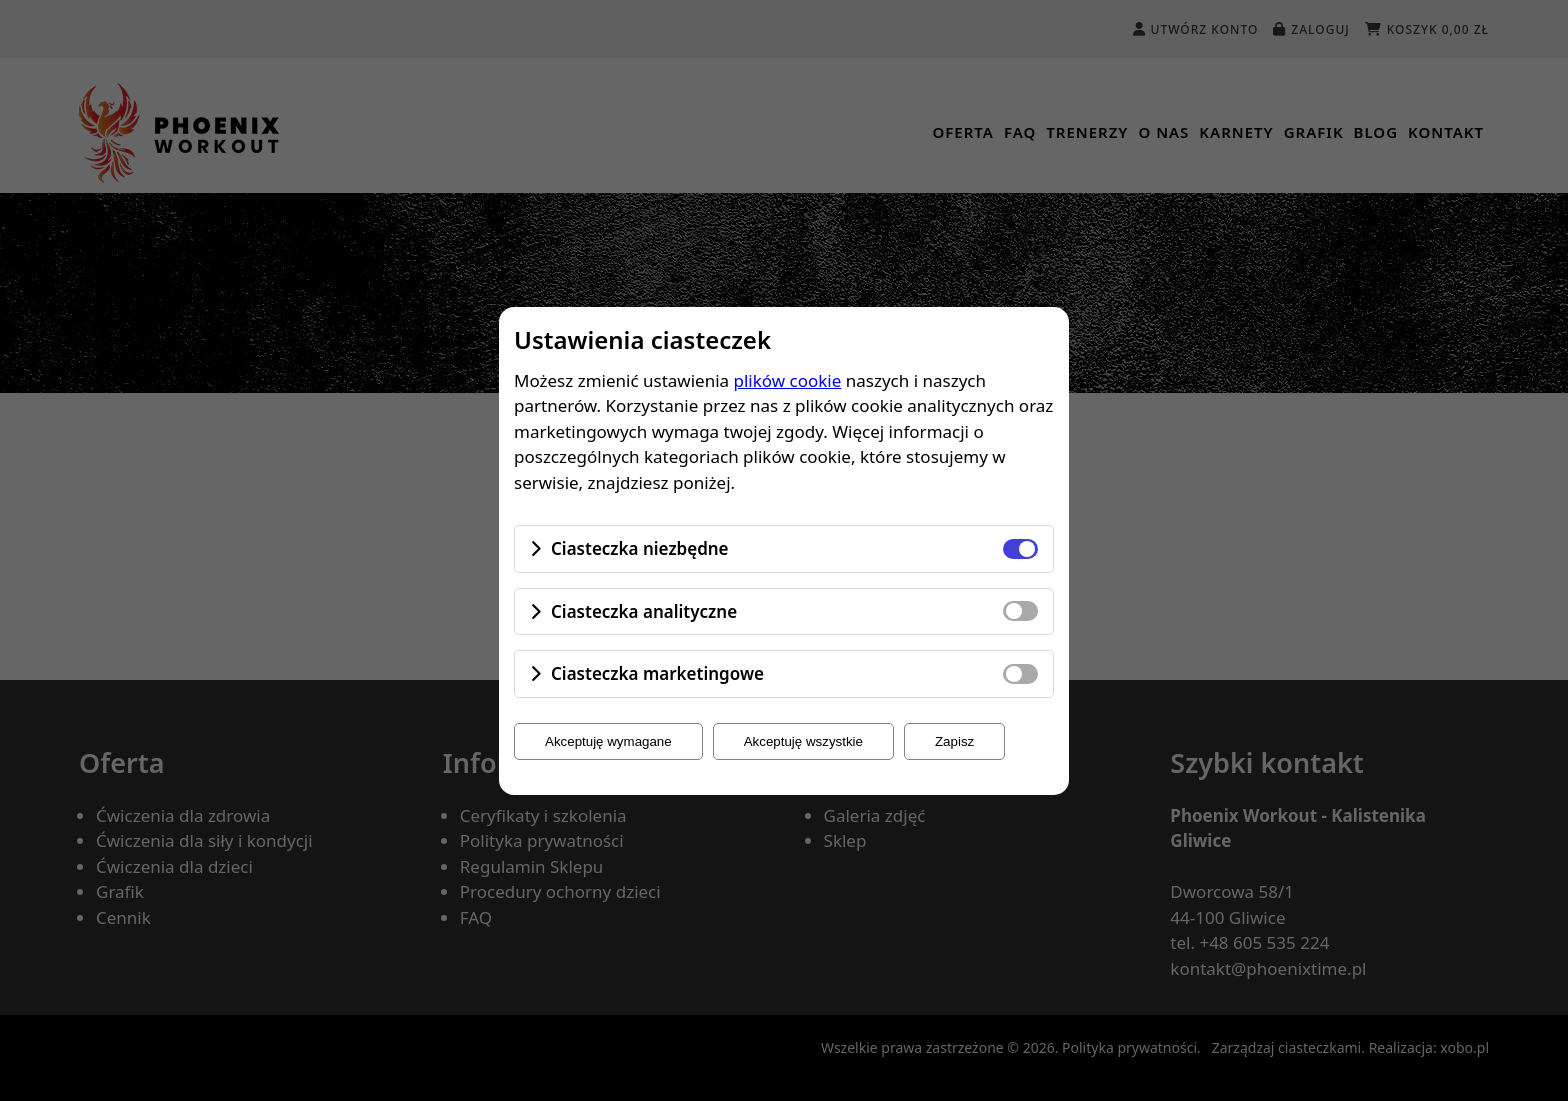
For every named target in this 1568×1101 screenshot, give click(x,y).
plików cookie (788, 380)
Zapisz (954, 741)
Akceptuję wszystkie (803, 741)
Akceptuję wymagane (608, 741)
